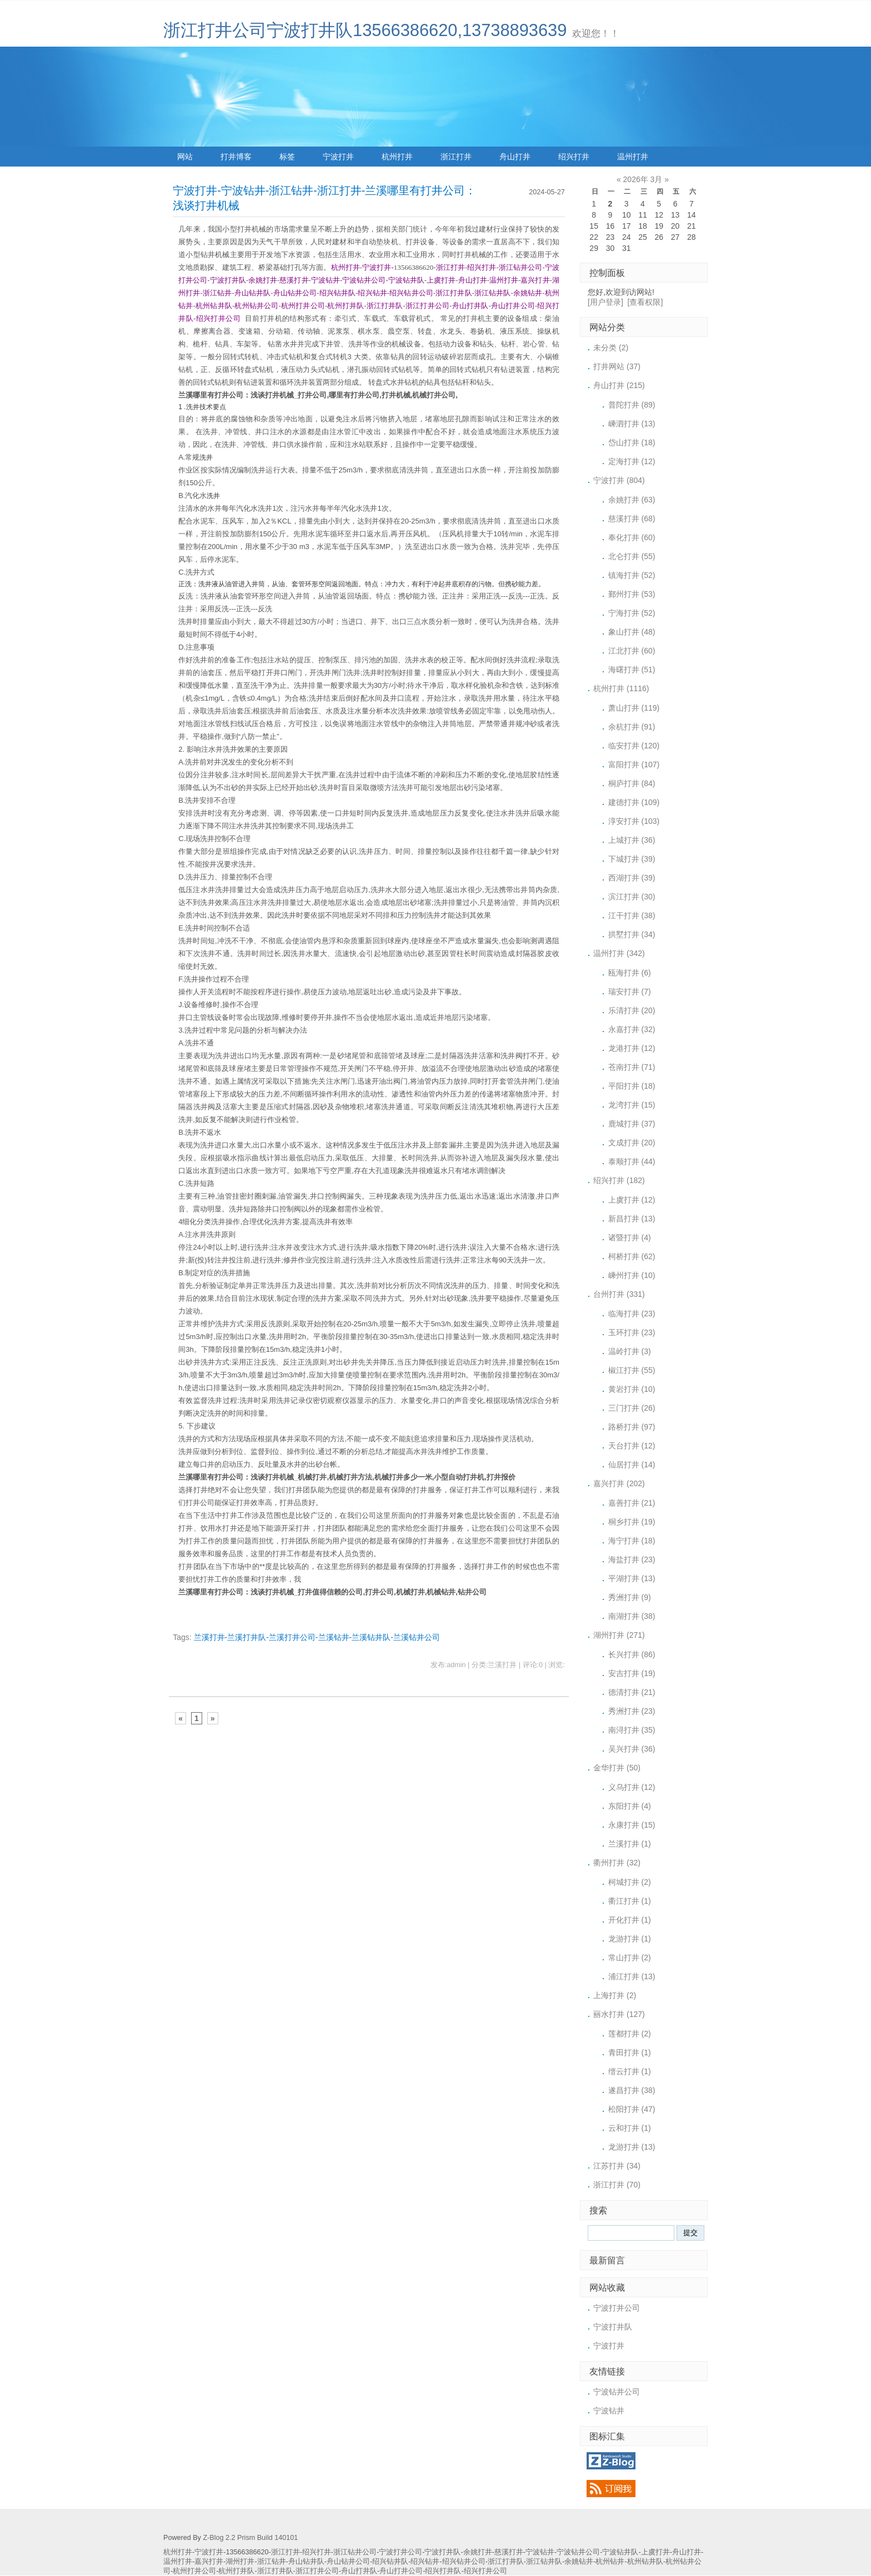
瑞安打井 (629, 991)
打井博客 (236, 156)
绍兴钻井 (425, 2561)
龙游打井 (629, 1938)
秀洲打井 (629, 1597)
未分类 (610, 347)
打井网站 (616, 366)
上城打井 (631, 840)
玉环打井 (631, 1332)
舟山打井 (514, 156)
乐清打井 (631, 1010)
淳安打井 (634, 821)
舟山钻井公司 (348, 2561)
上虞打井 (631, 1199)
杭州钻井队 (645, 2561)
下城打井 (631, 858)
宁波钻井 (608, 2410)
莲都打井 (629, 2033)
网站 (185, 156)
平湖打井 (631, 1578)
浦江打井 (631, 1976)
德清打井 (631, 1692)
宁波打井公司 (616, 2307)
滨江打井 (631, 896)
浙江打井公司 (317, 2571)
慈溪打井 (631, 518)
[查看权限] (645, 302)
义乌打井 (631, 1787)
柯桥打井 (631, 1256)
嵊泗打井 (631, 423)
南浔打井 (631, 1729)
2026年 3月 (643, 179)
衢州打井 (616, 1862)
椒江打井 (631, 1370)
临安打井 (634, 745)
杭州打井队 (236, 2571)
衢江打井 (629, 1900)
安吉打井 (631, 1673)
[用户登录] (605, 302)
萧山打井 (634, 707)
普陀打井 (631, 404)
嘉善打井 (631, 1502)
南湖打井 (631, 1616)
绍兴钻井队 (390, 2561)
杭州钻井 (609, 2561)
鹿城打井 (631, 1123)
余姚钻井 (578, 2561)
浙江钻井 (271, 2561)
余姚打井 (631, 499)
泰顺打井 (631, 1161)
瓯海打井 (629, 972)
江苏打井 (616, 2165)
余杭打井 (631, 726)
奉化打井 (631, 537)
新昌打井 (631, 1218)
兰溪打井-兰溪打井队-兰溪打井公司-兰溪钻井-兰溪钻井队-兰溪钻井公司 (317, 1637)
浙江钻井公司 (355, 2552)
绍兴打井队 (443, 2571)
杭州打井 (397, 156)
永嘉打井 (631, 1029)
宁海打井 (631, 612)
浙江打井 (456, 156)
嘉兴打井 (619, 1483)
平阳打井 (631, 1085)
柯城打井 (629, 1882)
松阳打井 (631, 2109)
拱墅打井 (631, 934)
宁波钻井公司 (616, 2391)
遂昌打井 (631, 2090)
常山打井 (629, 1957)
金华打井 (616, 1767)
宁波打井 (338, 156)
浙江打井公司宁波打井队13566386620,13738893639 (365, 30)
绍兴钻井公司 (463, 2561)
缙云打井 (629, 2071)
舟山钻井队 (306, 2561)
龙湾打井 (631, 1104)
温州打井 (632, 156)
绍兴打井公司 (485, 2571)
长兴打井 (631, 1654)
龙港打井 (631, 1048)
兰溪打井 (629, 1843)
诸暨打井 (629, 1237)
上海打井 (614, 1995)
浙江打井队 (506, 2561)
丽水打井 (619, 2014)
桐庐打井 (631, 783)
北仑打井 (631, 556)
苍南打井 (631, 1067)
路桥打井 (631, 1426)
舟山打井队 (359, 2571)
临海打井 (631, 1313)
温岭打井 (629, 1351)
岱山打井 (631, 442)
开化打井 (629, 1919)
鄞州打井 (631, 594)
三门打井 (631, 1407)
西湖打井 (631, 877)
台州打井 (619, 1294)
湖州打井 (619, 1635)
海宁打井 (631, 1540)
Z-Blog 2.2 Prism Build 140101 (250, 2538)
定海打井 (631, 461)
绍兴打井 (573, 156)
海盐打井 (631, 1559)
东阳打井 (629, 1806)
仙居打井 (631, 1464)
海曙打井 (631, 669)
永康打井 (631, 1824)
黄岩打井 (631, 1389)
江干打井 (631, 915)
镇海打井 (631, 575)
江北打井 (631, 650)
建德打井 (634, 802)
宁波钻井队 (620, 2552)
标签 (287, 156)
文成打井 (631, 1142)
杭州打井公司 (194, 2571)
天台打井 (631, 1445)
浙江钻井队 (544, 2561)
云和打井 (629, 2128)
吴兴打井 (631, 1748)
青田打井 (629, 2052)
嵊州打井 (631, 1275)
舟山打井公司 (401, 2571)
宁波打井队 (612, 2326)
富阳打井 (634, 764)
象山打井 (631, 631)
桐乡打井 (631, 1521)
